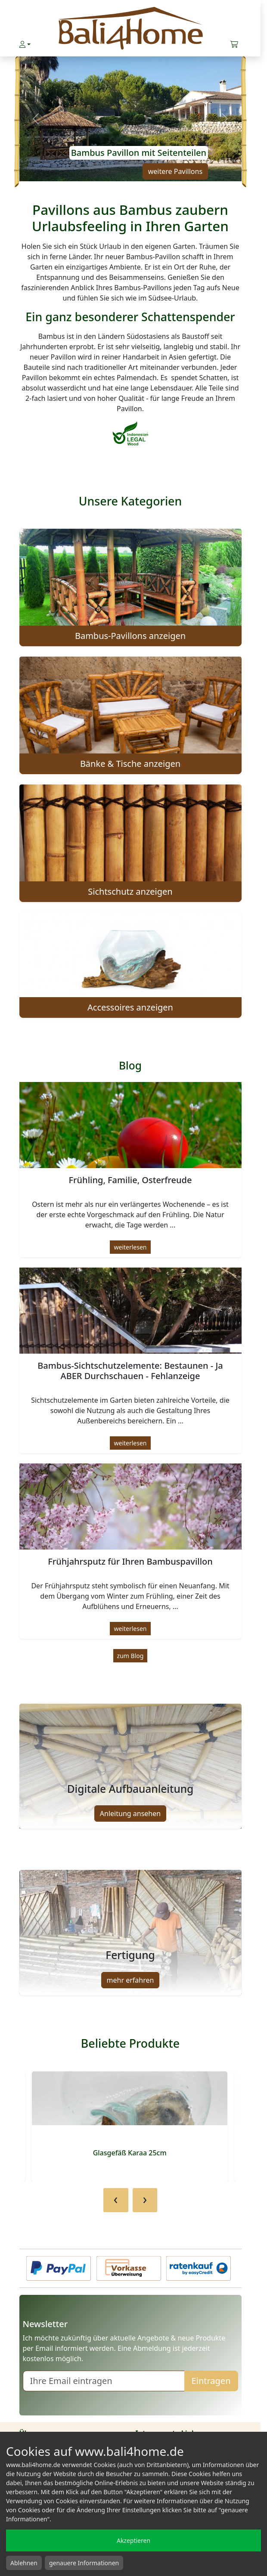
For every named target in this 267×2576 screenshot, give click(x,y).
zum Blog (130, 1656)
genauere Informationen (84, 2563)
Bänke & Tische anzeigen (130, 763)
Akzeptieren (133, 2540)
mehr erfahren (130, 1980)
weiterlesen (130, 1247)
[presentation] (115, 2200)
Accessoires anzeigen (130, 1007)
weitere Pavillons (175, 171)
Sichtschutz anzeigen (130, 891)
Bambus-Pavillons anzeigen (130, 636)
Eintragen (211, 2381)
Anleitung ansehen (130, 1813)
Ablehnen (23, 2563)
